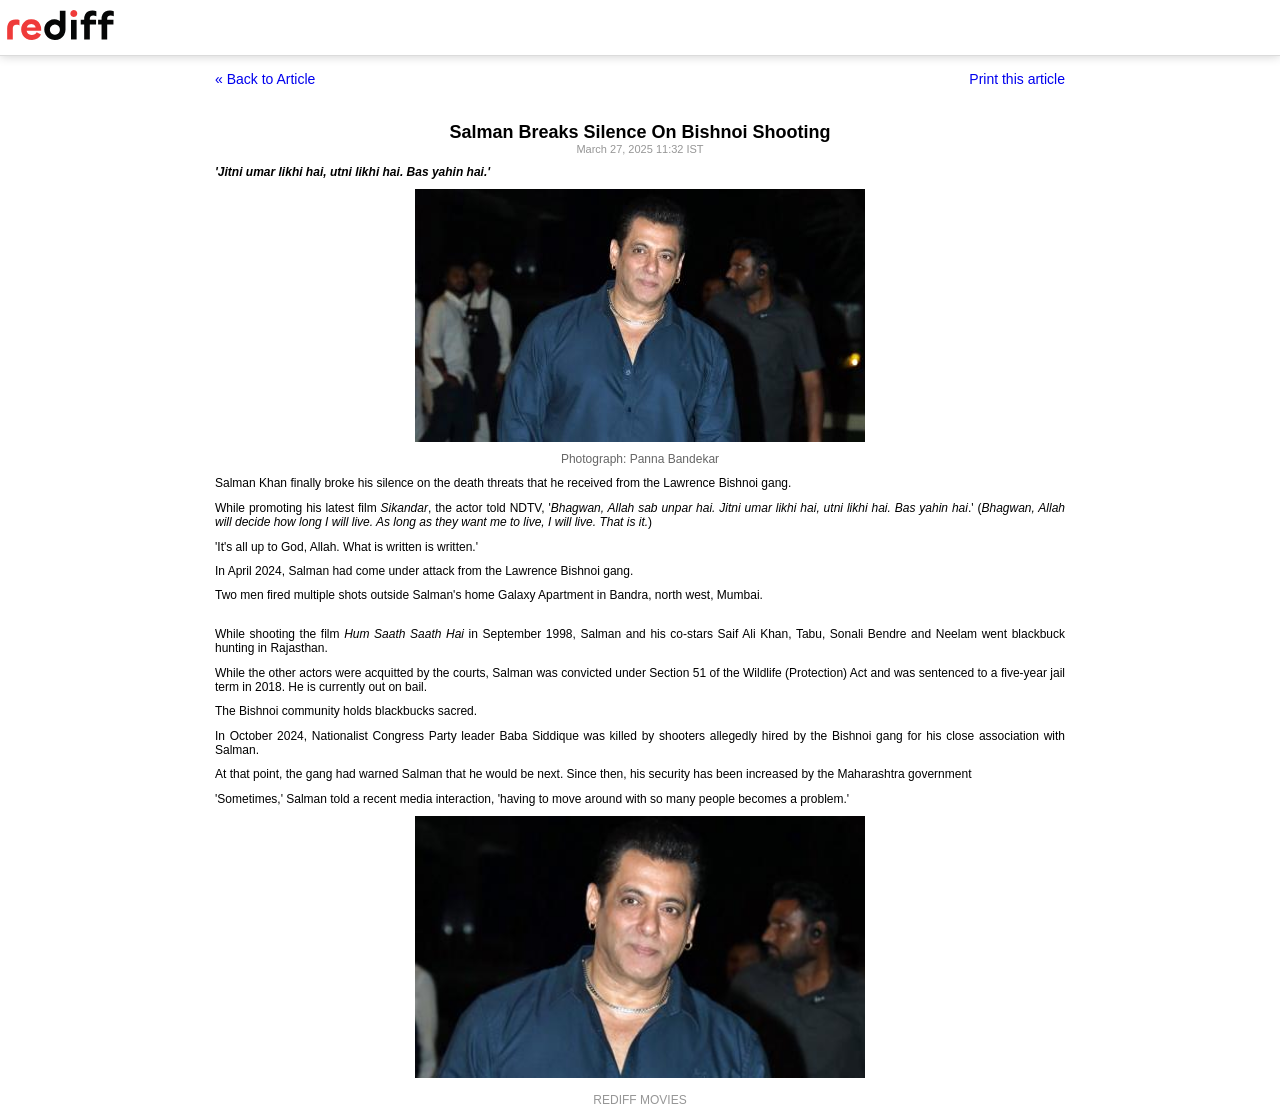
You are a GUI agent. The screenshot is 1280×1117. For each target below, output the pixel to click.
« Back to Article (265, 79)
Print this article (1017, 79)
